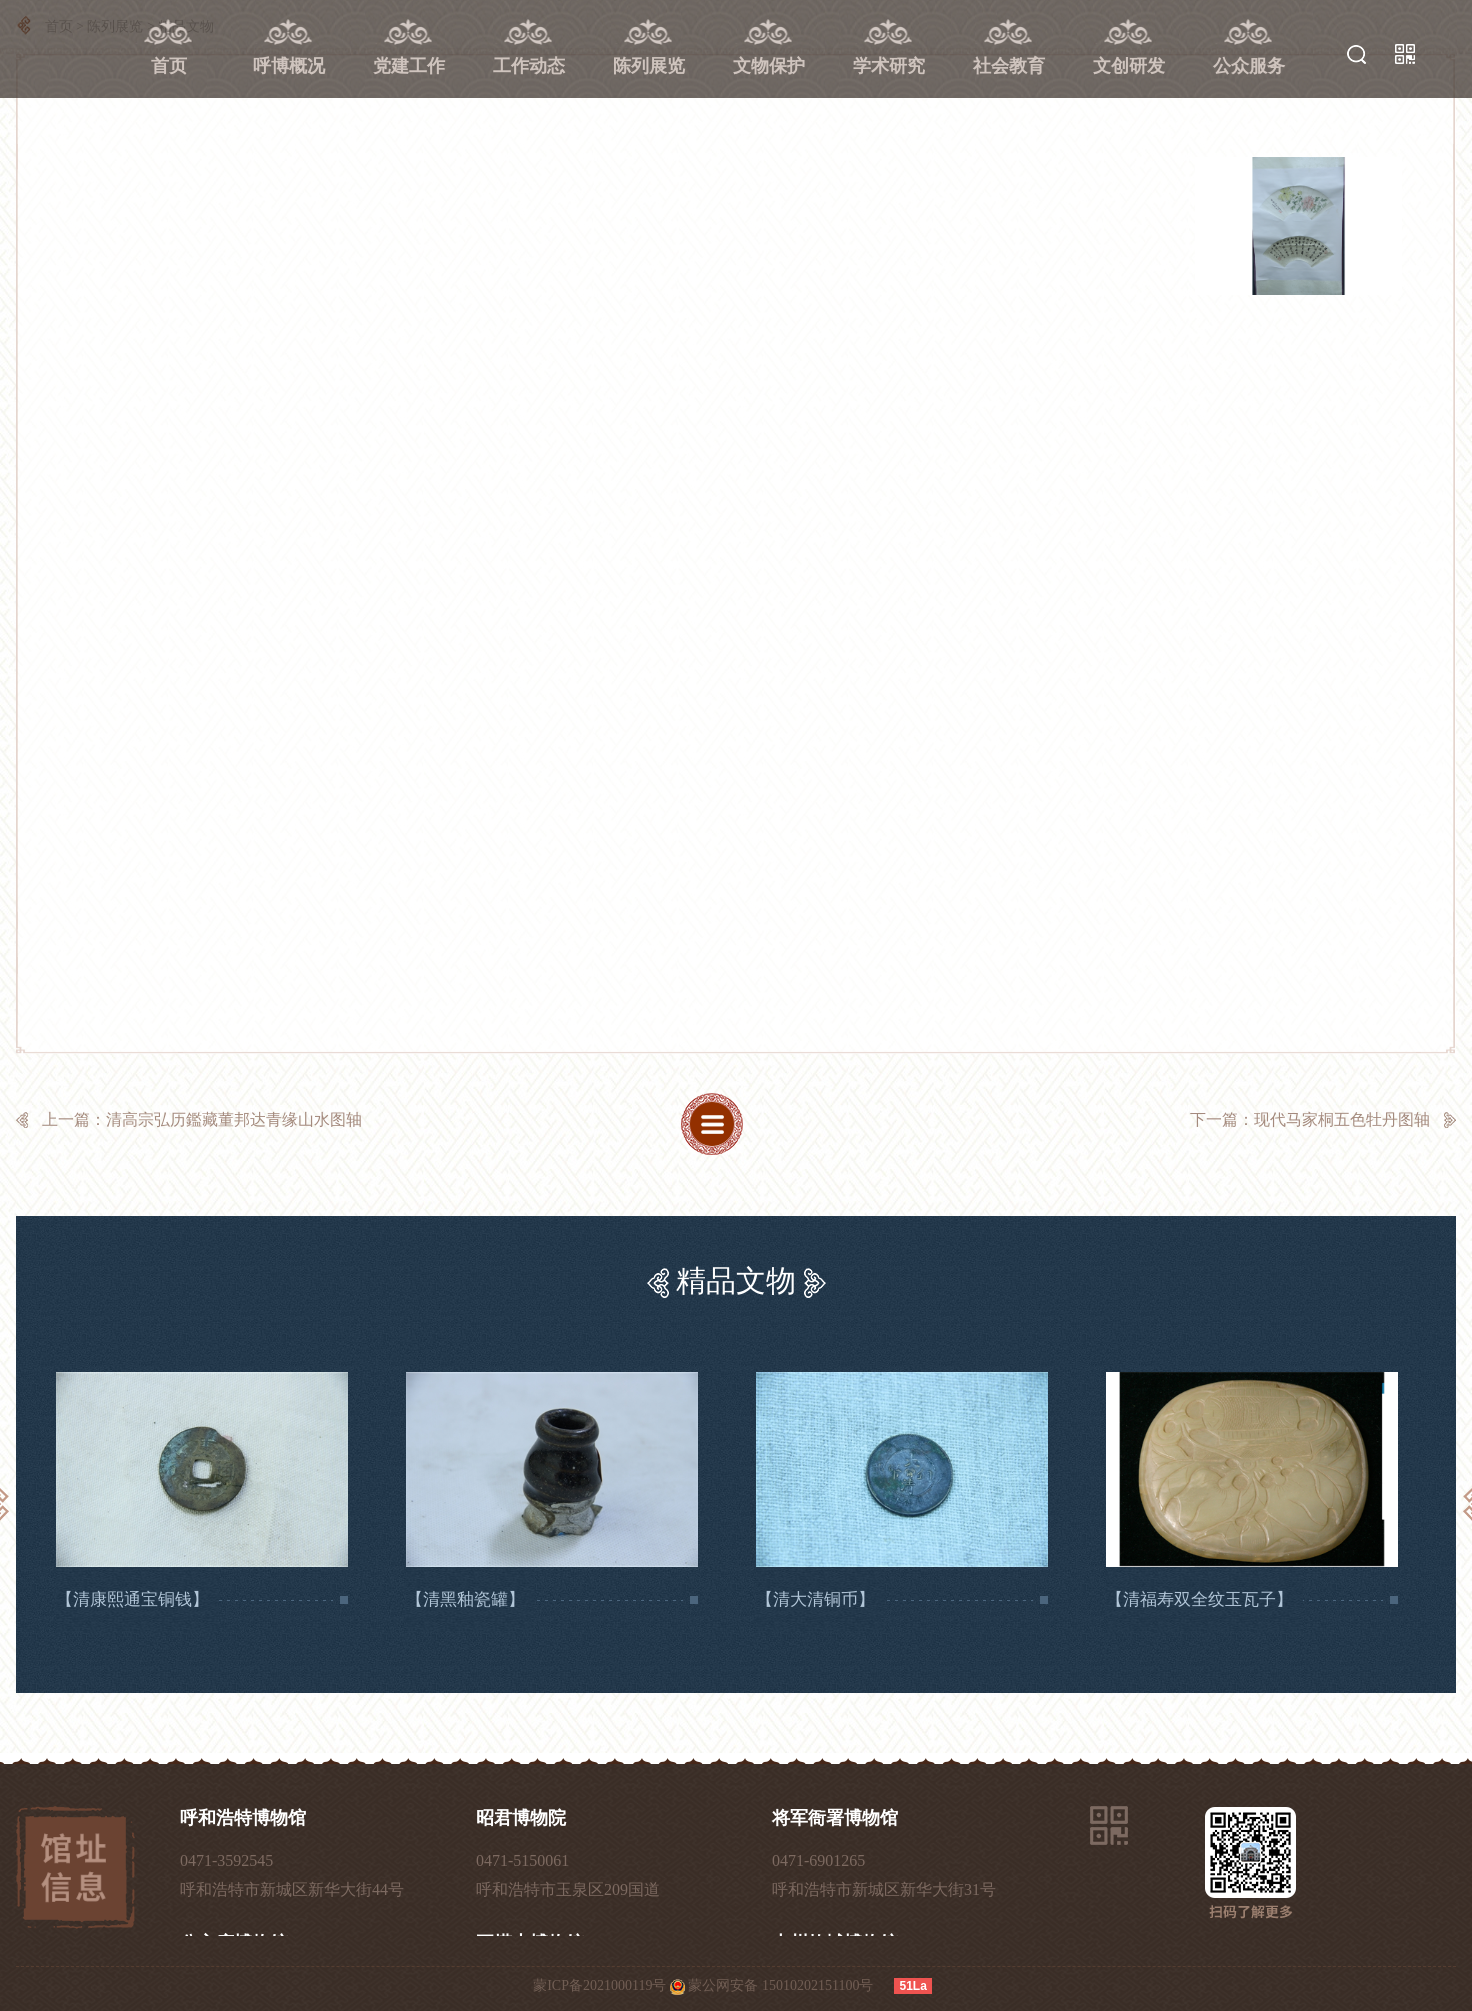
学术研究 (889, 66)
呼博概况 (289, 66)
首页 (169, 66)
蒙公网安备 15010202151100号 (780, 1985)
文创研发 (1129, 66)
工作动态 (529, 66)
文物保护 (769, 66)
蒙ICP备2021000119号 (599, 1985)
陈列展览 (649, 66)
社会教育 (1009, 66)
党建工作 (409, 66)
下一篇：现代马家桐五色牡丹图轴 (1310, 1119)
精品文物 (736, 1280)
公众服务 (1249, 66)
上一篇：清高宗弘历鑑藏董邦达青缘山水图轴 (202, 1119)
